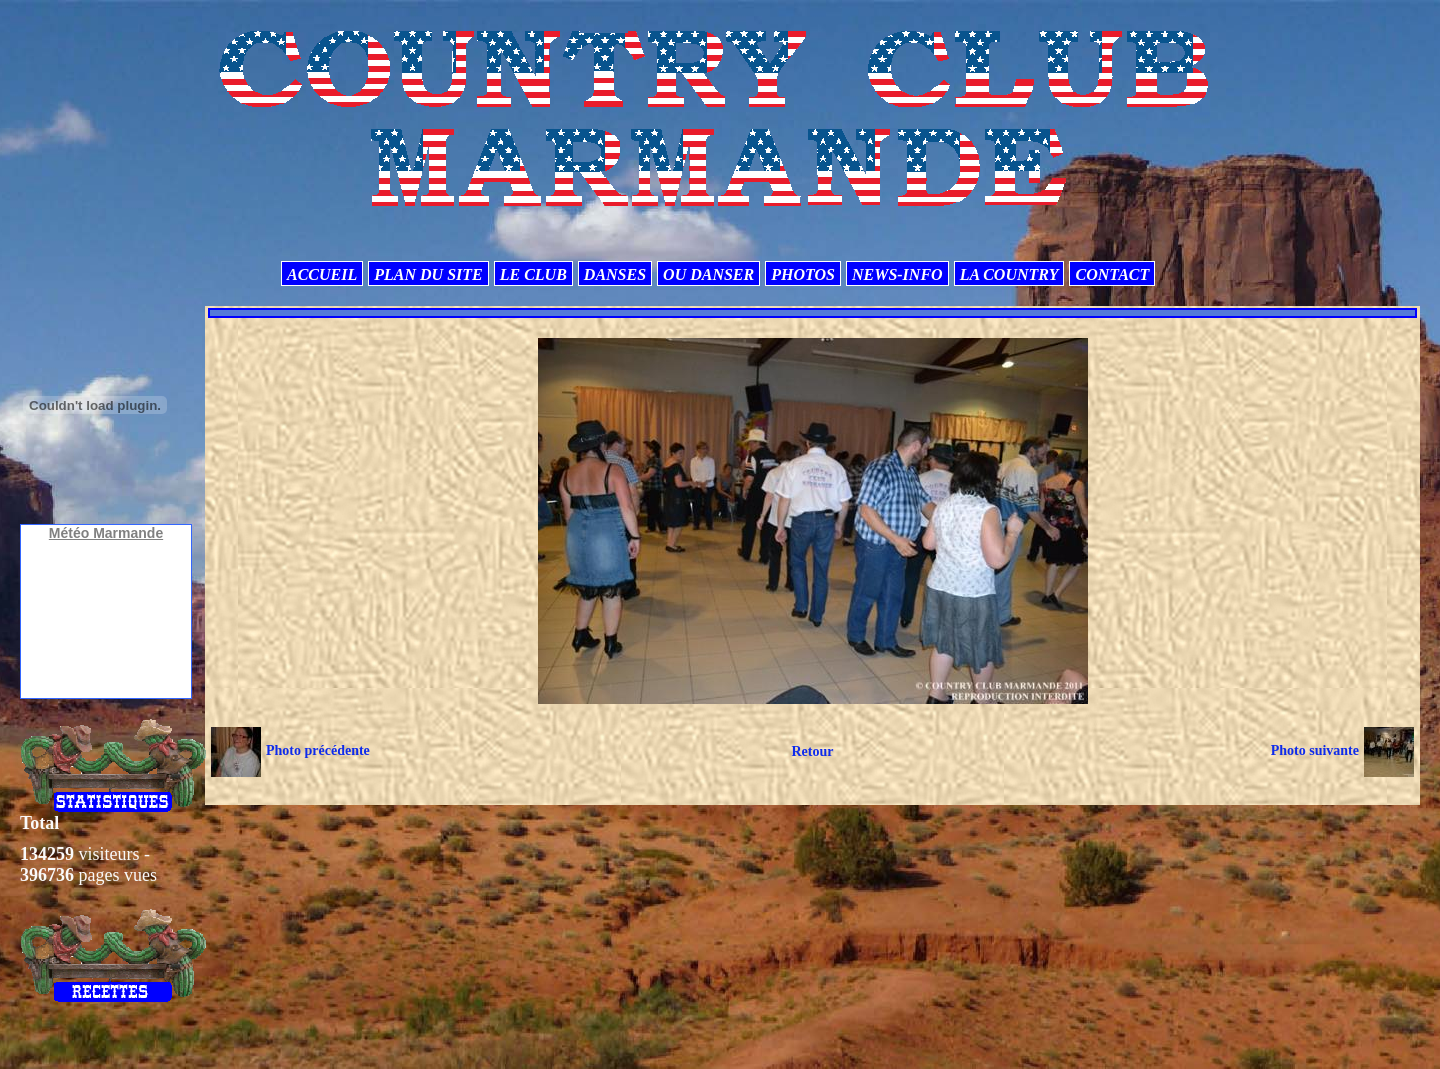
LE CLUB (533, 274)
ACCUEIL (322, 274)
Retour (812, 751)
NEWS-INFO (897, 274)
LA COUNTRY (1009, 274)
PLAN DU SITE (428, 274)
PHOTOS (803, 274)
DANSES (615, 274)
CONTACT (1112, 274)
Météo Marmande (106, 533)
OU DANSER (708, 274)
